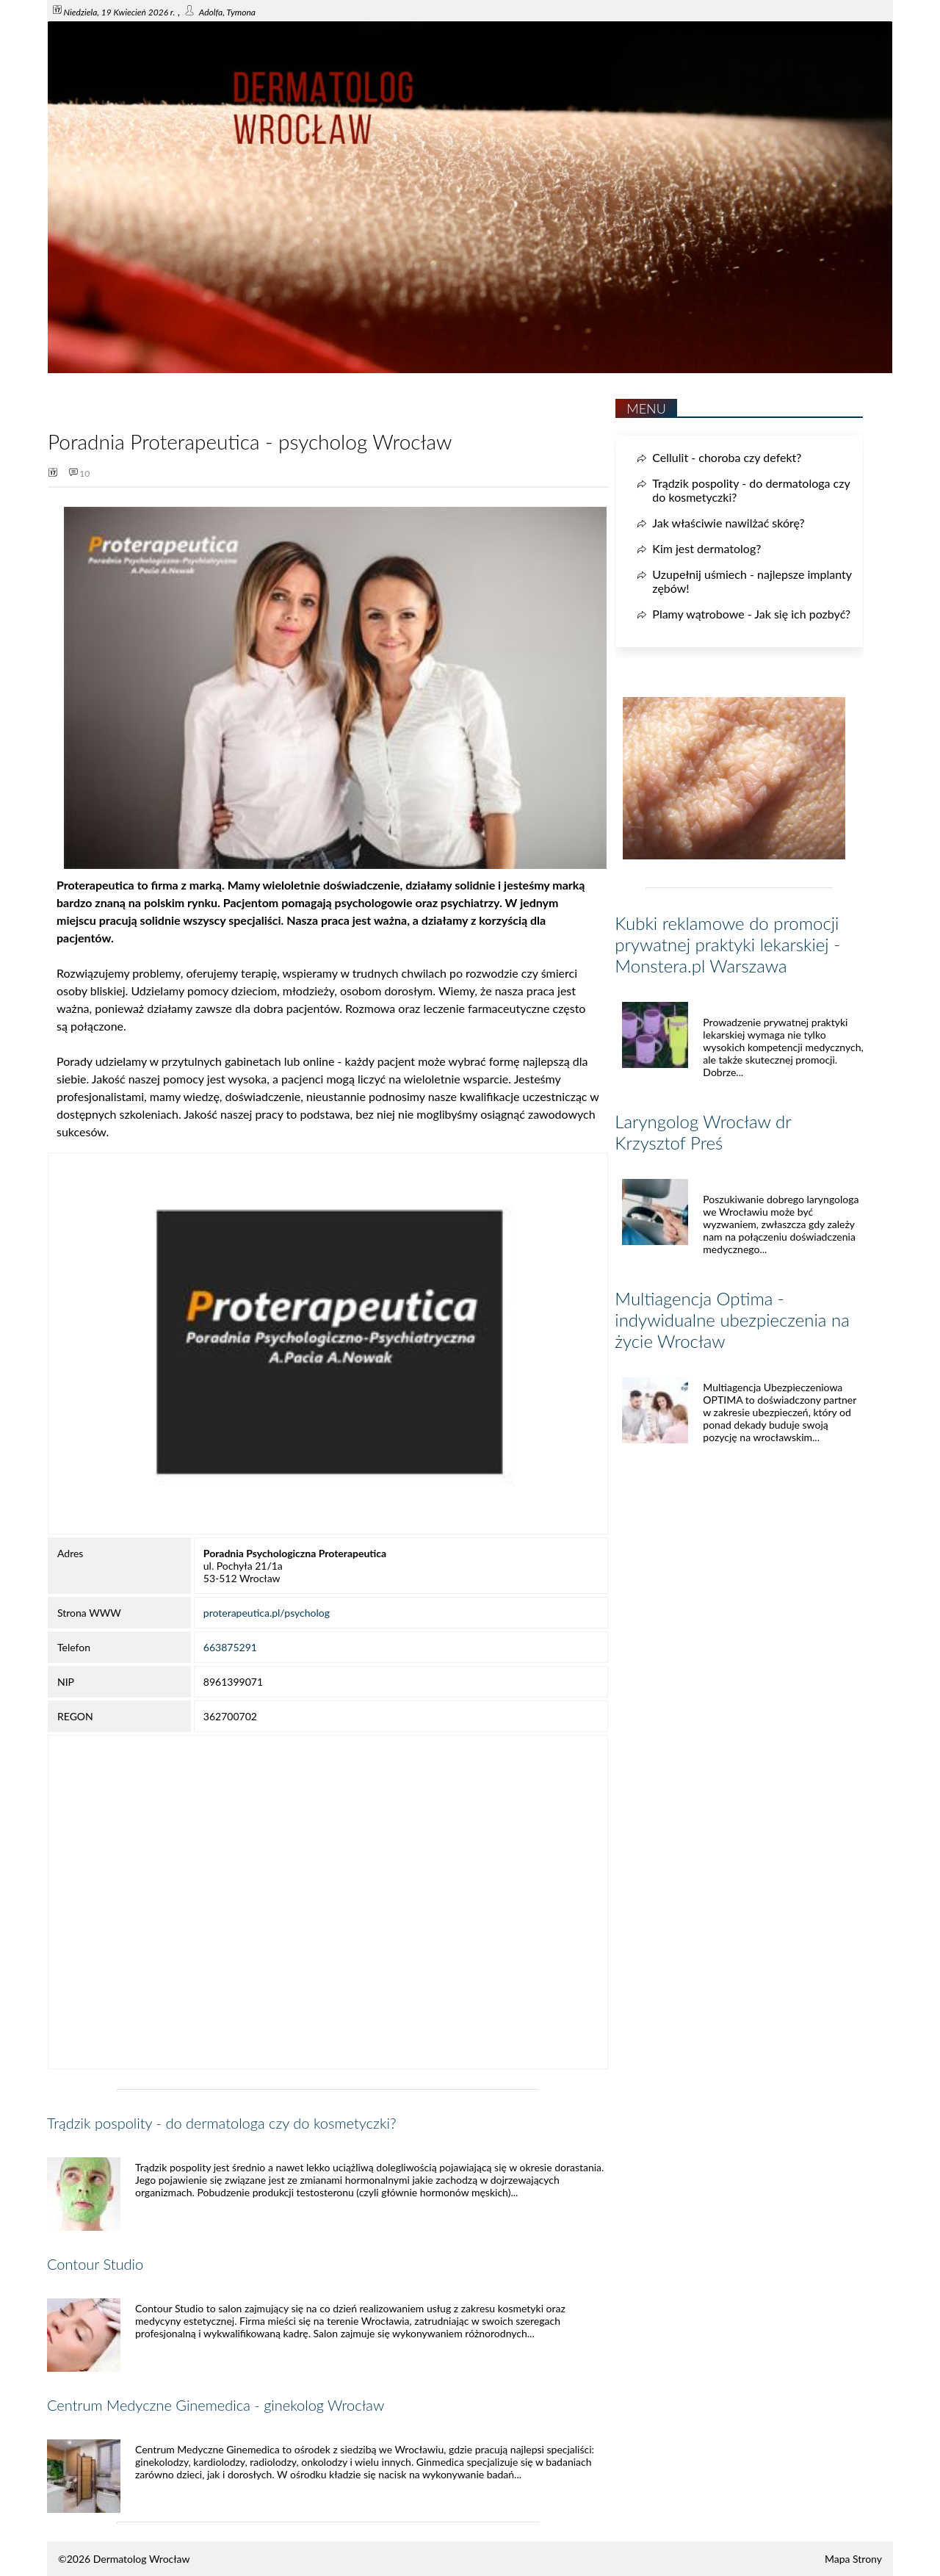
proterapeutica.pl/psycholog (266, 1612)
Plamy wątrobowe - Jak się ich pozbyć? (751, 614)
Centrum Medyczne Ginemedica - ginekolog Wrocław (215, 2405)
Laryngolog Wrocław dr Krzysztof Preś (703, 1132)
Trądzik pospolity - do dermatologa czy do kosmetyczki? (222, 2123)
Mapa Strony (853, 2558)
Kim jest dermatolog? (706, 548)
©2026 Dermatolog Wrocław (124, 2558)
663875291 (230, 1647)
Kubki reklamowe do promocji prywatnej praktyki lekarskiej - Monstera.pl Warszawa (727, 944)
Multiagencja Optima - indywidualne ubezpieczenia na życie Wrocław (732, 1320)
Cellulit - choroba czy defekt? (726, 457)
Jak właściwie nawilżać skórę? (728, 523)
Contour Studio (95, 2264)
